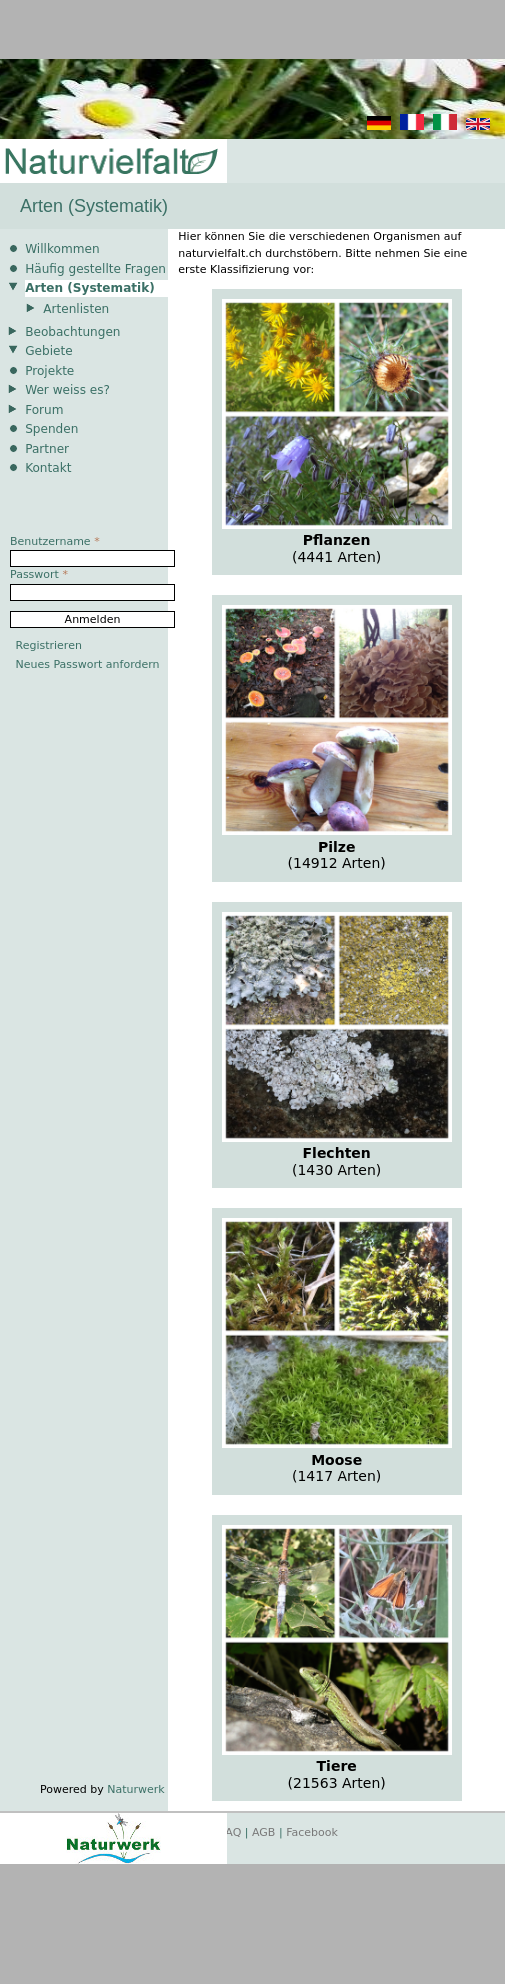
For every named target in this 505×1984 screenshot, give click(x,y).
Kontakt (48, 468)
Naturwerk (135, 1789)
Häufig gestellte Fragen (95, 269)
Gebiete (48, 351)
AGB (263, 1832)
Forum (44, 410)
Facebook (312, 1832)
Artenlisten (76, 309)
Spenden (51, 429)
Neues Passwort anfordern (88, 664)
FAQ (230, 1832)
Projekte (49, 371)
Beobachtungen (72, 332)
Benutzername (55, 541)
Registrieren (49, 645)
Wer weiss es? (67, 390)
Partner (47, 449)
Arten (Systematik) (90, 288)
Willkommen (62, 249)
